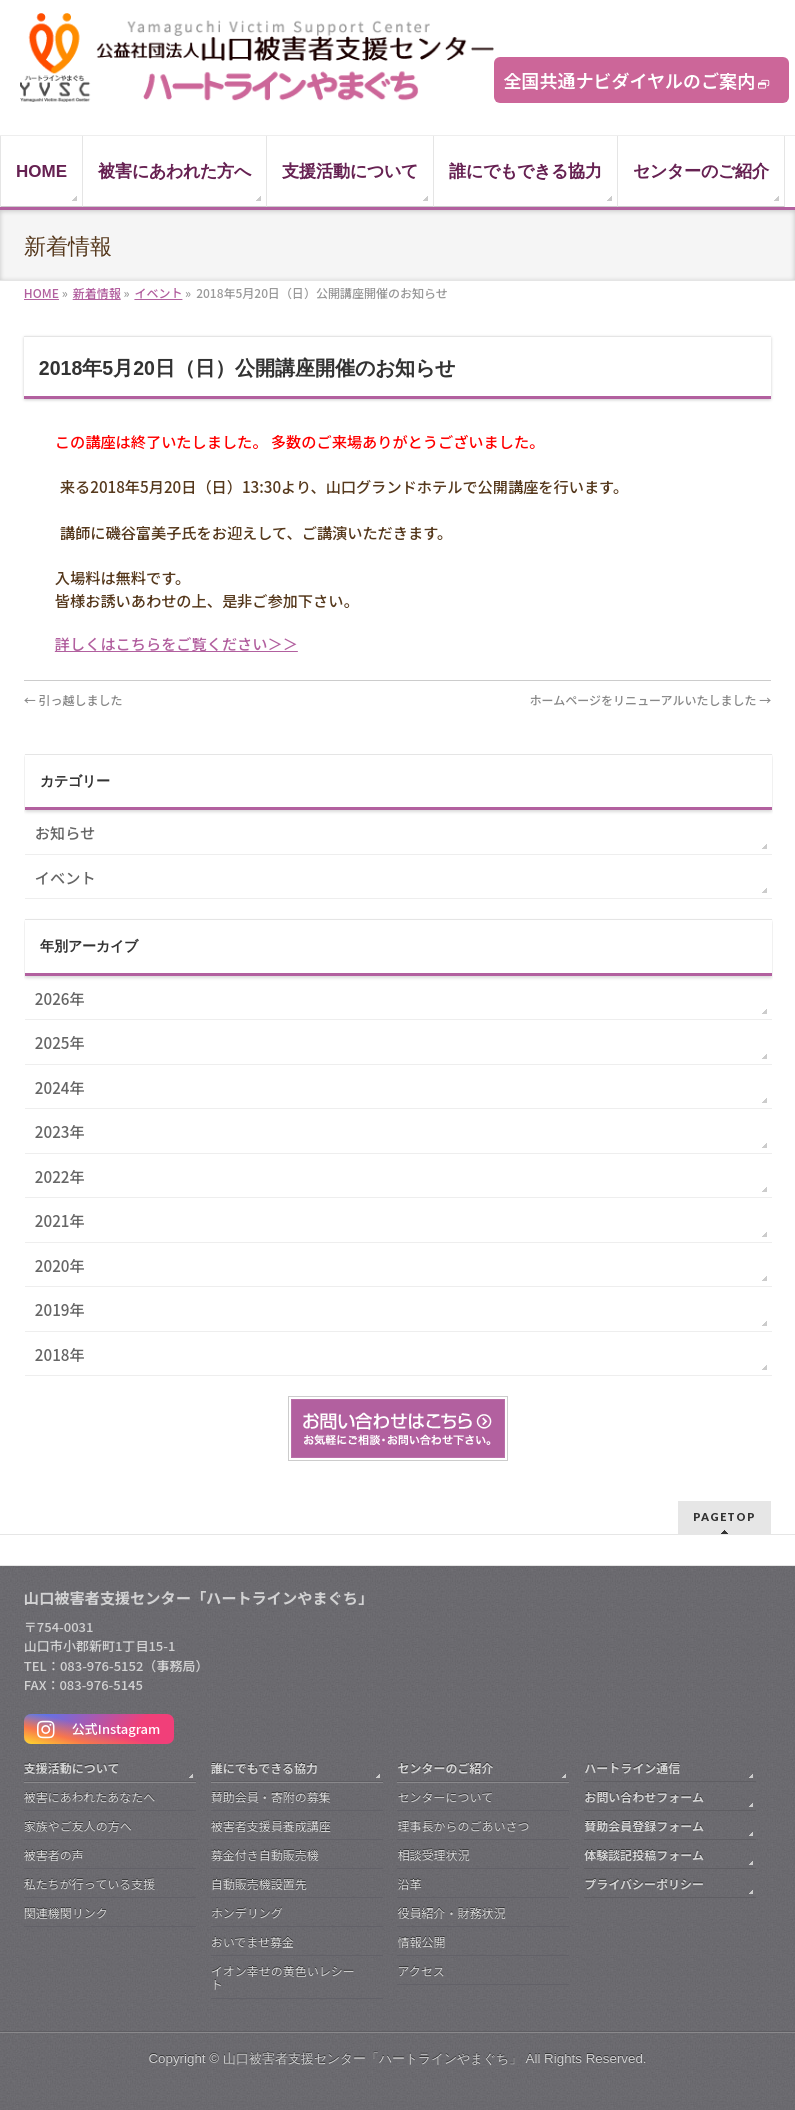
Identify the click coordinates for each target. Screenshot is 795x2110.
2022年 (60, 1176)
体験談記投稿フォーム (644, 1854)
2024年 (60, 1087)
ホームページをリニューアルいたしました (651, 699)
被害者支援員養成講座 (271, 1825)
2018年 (60, 1354)
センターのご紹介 (445, 1767)
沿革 (409, 1883)
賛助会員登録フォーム (644, 1825)
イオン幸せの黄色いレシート (283, 1977)
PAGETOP (724, 1516)
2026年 (60, 998)
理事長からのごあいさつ (463, 1825)
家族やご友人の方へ (78, 1825)
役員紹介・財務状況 (451, 1912)
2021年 (60, 1220)
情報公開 (421, 1941)
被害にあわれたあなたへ (89, 1796)
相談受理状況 (433, 1854)
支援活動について (72, 1767)
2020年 (60, 1265)
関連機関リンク (66, 1912)
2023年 (60, 1131)
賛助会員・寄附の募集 (271, 1796)
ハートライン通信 (632, 1767)
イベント (65, 877)
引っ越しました (73, 699)
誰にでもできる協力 (264, 1767)
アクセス (420, 1970)
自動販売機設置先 (259, 1883)
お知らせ (65, 832)
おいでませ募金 (252, 1941)
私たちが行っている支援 (89, 1883)
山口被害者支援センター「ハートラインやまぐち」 (372, 2058)
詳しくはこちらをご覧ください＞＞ (176, 643)
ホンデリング (247, 1912)
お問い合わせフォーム (644, 1796)
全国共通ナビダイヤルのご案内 (629, 80)
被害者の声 (54, 1854)
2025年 (60, 1042)
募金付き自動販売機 (265, 1854)
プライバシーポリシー (644, 1883)
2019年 (60, 1309)
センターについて (445, 1796)
